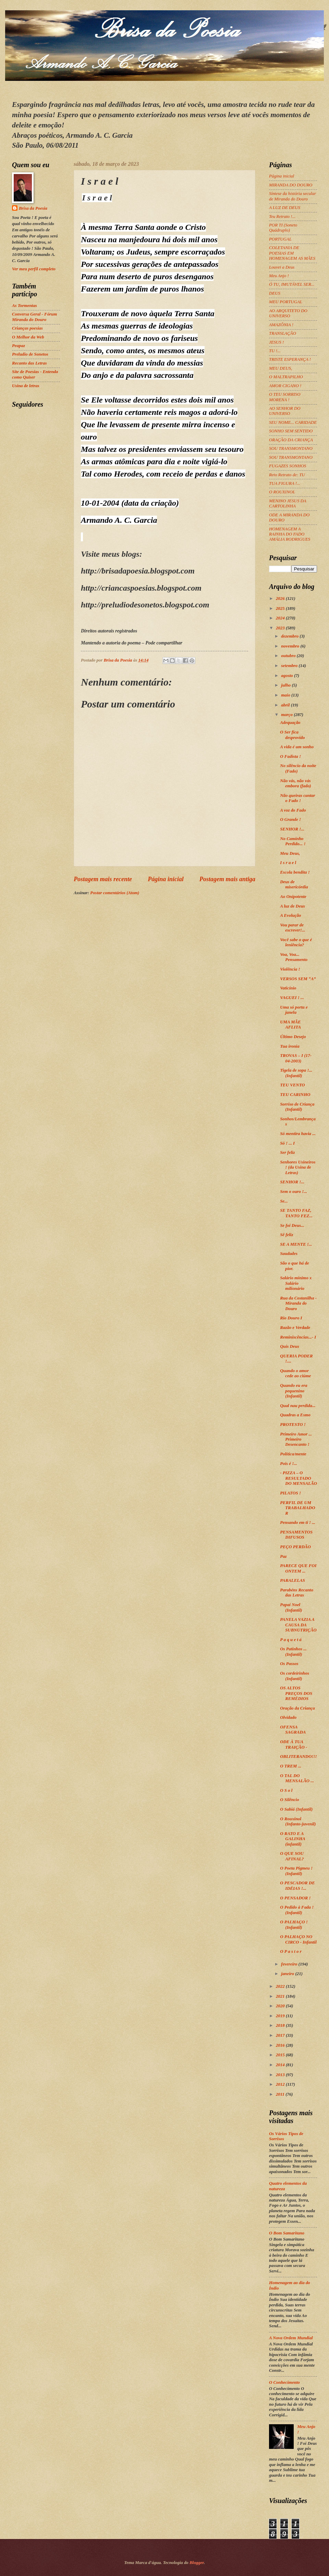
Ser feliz (287, 1152)
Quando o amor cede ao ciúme (295, 1373)
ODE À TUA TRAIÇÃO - (293, 1744)
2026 (281, 598)
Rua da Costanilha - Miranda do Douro (298, 1303)
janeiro (288, 1973)
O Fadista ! (290, 756)
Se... (284, 1201)
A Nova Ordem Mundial (291, 2337)
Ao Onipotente (293, 896)
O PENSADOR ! (295, 1898)
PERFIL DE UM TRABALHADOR (297, 1508)
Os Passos (289, 1663)
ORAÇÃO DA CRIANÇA (291, 439)
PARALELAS (292, 1580)
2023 (281, 628)
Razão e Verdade (295, 1327)
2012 (281, 2084)
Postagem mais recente (103, 879)
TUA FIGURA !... (284, 483)
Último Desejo (293, 1036)
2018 (281, 2025)
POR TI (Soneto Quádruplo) (283, 228)
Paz (283, 1556)
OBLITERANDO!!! (298, 1756)
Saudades (288, 1253)
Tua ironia (289, 1046)
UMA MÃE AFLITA (290, 1025)
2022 (281, 1986)
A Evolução (290, 915)
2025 (281, 608)
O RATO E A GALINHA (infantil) (292, 1839)
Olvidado (288, 1717)
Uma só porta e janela (293, 1010)
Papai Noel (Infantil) (291, 1607)
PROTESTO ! (293, 1424)
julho (286, 685)
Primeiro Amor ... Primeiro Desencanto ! (296, 1439)
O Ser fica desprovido (292, 735)
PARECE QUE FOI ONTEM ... (298, 1568)
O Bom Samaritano (286, 2233)
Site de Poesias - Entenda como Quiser (35, 374)
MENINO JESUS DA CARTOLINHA (287, 503)
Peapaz (18, 345)
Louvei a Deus (281, 267)
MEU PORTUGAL (285, 301)
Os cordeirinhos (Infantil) (294, 1676)
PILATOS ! (290, 1493)
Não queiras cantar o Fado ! (297, 798)
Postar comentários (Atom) (114, 892)
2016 (281, 2045)
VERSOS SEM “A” (298, 978)
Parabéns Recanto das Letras (296, 1593)
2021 (281, 1996)
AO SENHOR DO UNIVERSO (285, 411)
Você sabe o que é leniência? (296, 942)
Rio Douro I (291, 1318)
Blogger (197, 2562)
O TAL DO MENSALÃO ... (297, 1778)
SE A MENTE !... (296, 1244)
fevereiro (289, 1964)
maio (286, 695)
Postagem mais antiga (227, 879)
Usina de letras (25, 385)
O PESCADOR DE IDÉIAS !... (297, 1885)
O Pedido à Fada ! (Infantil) (297, 1910)
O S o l (286, 1790)
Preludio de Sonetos (30, 354)
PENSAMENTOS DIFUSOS (296, 1535)
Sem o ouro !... (293, 1191)
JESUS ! (276, 342)
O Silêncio (289, 1799)
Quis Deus (289, 1346)
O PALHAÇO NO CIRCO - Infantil (298, 1939)
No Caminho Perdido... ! (292, 841)
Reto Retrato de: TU (287, 474)
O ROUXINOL (282, 492)
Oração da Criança (297, 1708)
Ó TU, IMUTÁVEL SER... (291, 284)
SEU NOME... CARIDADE (293, 422)
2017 (281, 2035)
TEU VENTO (292, 1085)
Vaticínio (288, 988)
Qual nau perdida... (297, 1405)
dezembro (290, 636)
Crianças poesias (27, 328)
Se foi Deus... (292, 1225)
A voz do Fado (293, 810)
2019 (281, 2015)
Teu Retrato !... (282, 216)
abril (286, 705)
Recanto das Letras (29, 363)
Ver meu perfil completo (34, 269)
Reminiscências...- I (298, 1337)
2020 (281, 2006)
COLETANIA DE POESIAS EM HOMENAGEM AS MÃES (292, 253)
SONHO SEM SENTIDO (291, 431)
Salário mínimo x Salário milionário (296, 1283)
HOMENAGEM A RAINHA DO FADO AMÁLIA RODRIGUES (289, 534)
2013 (281, 2074)
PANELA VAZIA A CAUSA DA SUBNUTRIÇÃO (298, 1624)
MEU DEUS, (280, 368)
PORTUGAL (280, 239)
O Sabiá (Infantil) (296, 1809)
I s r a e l (288, 862)
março (287, 714)
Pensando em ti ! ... (297, 1522)
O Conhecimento (284, 2382)
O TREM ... (290, 1766)
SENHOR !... (292, 829)
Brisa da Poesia (33, 208)
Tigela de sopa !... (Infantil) (296, 1073)
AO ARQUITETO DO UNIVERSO (288, 313)
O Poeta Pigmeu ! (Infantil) (296, 1871)
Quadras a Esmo (295, 1415)
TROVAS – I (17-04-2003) (296, 1058)
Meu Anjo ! (279, 275)
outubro (288, 655)
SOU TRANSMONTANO (291, 448)
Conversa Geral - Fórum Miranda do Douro (34, 317)
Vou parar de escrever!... (292, 928)
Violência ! (290, 969)
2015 (281, 2055)
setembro (289, 665)
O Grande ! (290, 819)
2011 (280, 2094)
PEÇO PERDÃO (295, 1546)
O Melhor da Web (28, 337)
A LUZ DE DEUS (284, 207)
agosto (287, 675)
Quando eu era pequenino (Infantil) (293, 1390)
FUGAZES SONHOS (287, 466)
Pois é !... (288, 1463)
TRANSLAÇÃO (282, 333)
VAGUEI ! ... (292, 997)
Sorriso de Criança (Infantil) (297, 1107)
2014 (281, 2064)
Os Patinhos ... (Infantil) (293, 1651)
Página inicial (166, 879)
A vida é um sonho (297, 746)
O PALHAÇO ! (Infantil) (294, 1925)
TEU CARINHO (295, 1094)
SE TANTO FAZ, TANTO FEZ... (296, 1213)
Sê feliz (286, 1234)
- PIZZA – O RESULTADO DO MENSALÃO (298, 1478)
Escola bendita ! (295, 872)
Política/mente (293, 1454)
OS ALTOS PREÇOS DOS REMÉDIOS (296, 1693)
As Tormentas (24, 305)
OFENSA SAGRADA (293, 1730)
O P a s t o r (290, 1951)
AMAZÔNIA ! (281, 324)
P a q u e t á (290, 1639)
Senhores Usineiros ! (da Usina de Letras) (297, 1167)
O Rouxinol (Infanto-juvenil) (298, 1821)
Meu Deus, (290, 853)
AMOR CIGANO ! (285, 385)
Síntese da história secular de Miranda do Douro (292, 196)
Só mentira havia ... (298, 1133)
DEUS (274, 293)
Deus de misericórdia (294, 884)
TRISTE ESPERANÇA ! (290, 359)
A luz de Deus (292, 906)
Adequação (290, 722)
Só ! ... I (287, 1143)
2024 (281, 618)
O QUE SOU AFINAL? (292, 1856)
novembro (290, 646)
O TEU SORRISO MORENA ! (285, 397)
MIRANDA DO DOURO (290, 185)
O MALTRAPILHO (286, 376)
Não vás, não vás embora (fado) (295, 783)
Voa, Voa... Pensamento (293, 957)
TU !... (275, 350)
